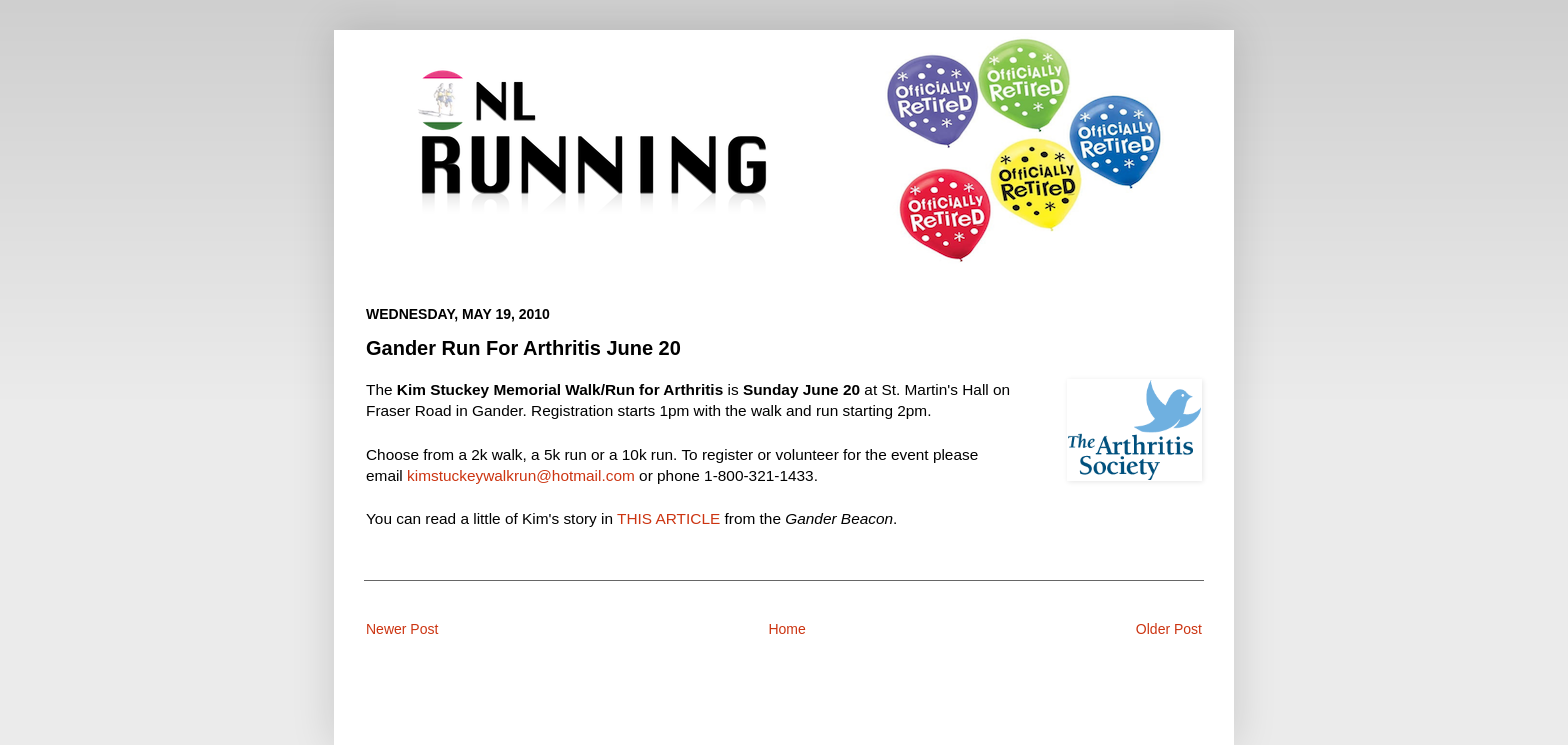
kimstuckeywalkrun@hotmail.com (521, 475)
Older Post (1169, 629)
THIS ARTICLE (668, 518)
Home (786, 629)
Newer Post (402, 629)
